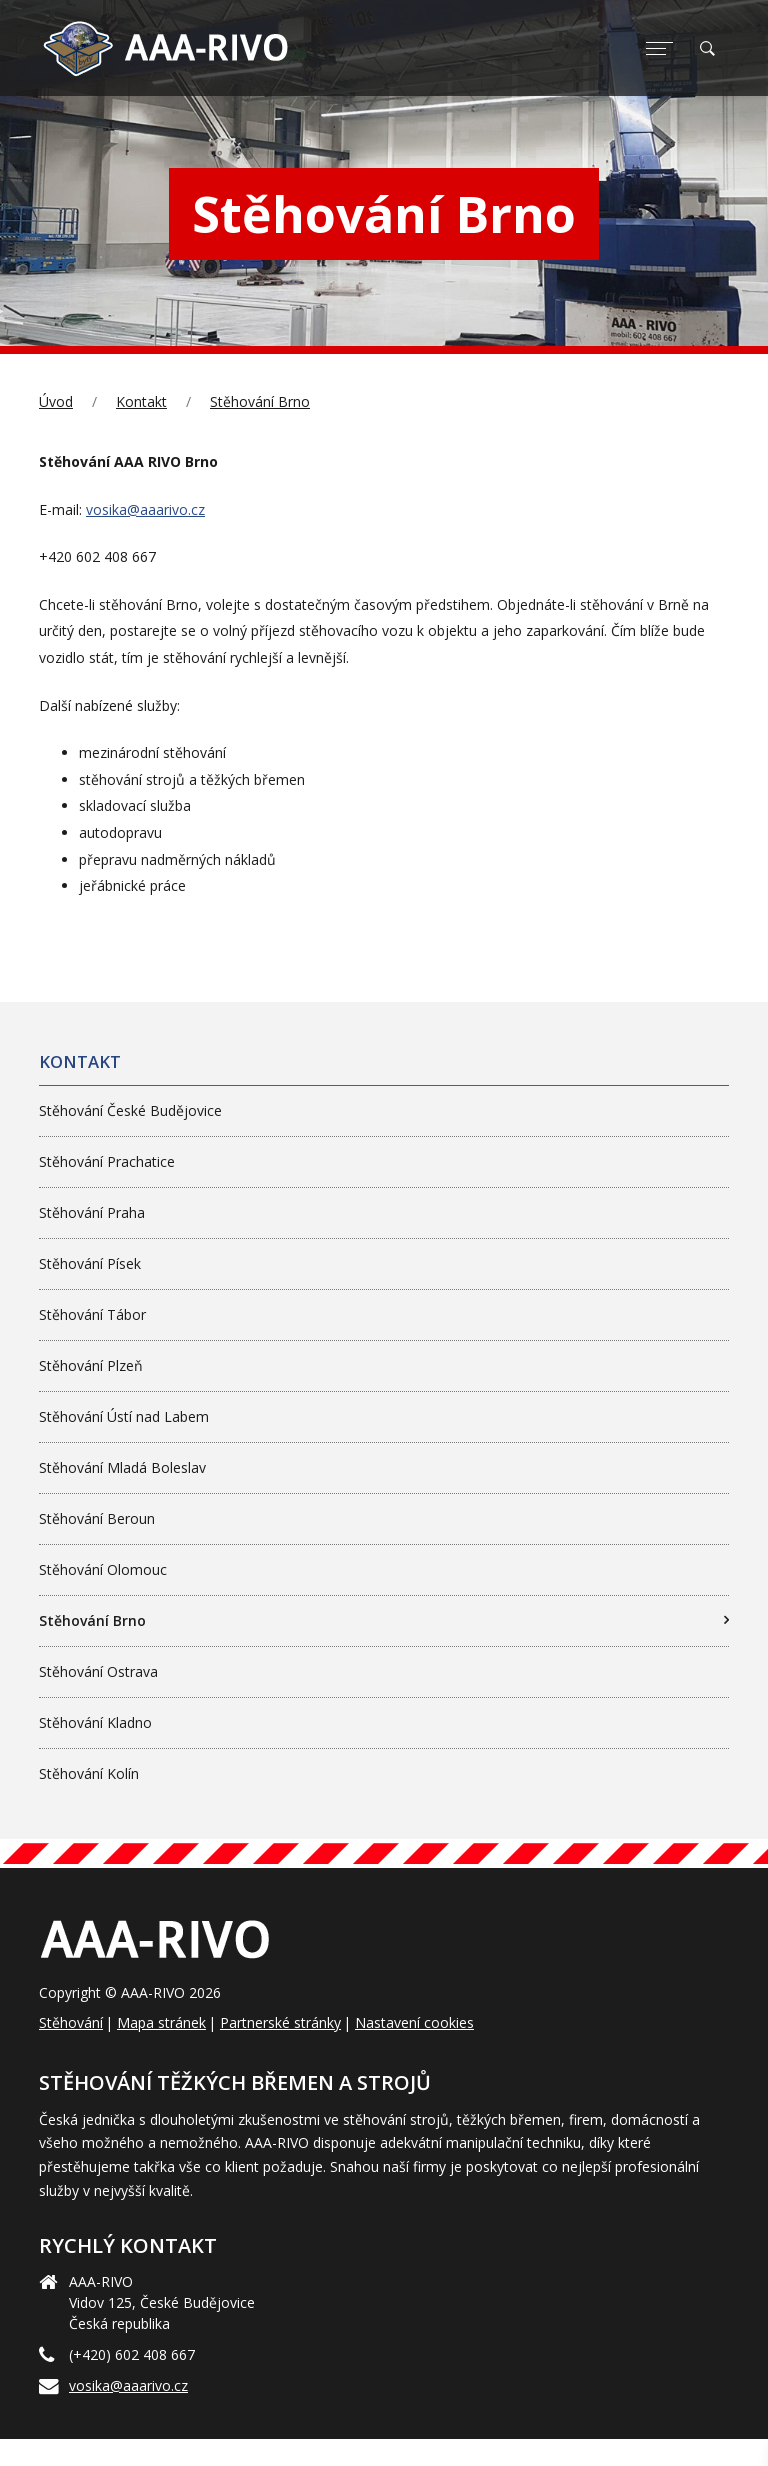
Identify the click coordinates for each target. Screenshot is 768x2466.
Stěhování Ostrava (98, 1671)
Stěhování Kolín (89, 1773)
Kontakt (141, 401)
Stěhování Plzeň (91, 1365)
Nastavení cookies (414, 2022)
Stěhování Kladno (95, 1722)
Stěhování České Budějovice (130, 1110)
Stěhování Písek (90, 1263)
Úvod (56, 401)
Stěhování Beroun (97, 1518)
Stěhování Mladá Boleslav (122, 1467)
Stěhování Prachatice (107, 1161)
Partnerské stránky (280, 2022)
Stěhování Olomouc (103, 1569)
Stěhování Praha (92, 1212)
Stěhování (71, 2022)
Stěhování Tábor (92, 1314)
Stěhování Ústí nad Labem (124, 1416)
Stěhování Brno (260, 401)
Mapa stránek (161, 2022)
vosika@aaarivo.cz (145, 509)
